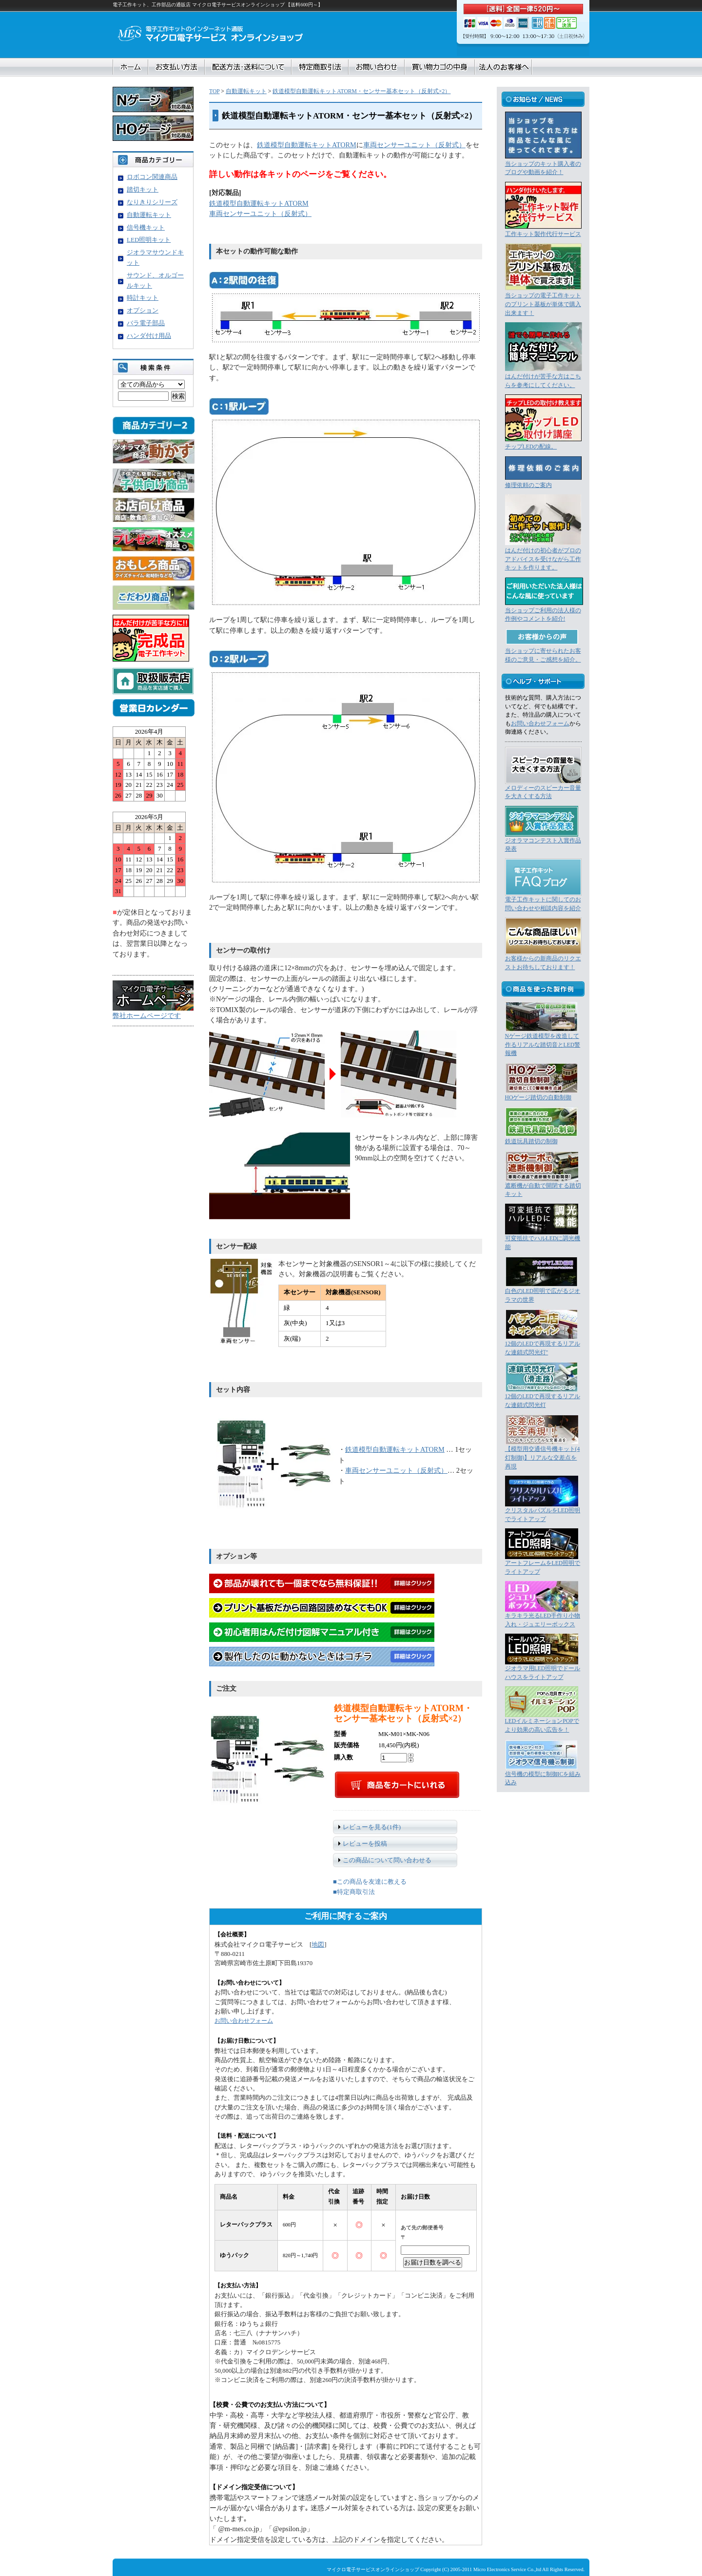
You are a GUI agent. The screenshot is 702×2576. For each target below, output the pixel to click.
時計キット (142, 297)
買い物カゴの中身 (439, 67)
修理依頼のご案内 (528, 485)
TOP (214, 91)
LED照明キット (149, 239)
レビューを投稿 (365, 1843)
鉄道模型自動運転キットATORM (306, 145)
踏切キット (142, 189)
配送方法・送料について (248, 67)
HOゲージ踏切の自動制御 (538, 1097)
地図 (318, 1944)
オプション (142, 310)
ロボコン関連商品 (152, 176)
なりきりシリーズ (152, 202)
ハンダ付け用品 (149, 335)
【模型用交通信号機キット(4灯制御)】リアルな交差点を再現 (542, 1457)
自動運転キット (246, 91)
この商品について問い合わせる (387, 1860)
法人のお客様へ (503, 67)
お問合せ (376, 67)
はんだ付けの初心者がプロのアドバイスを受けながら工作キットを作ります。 (543, 559)
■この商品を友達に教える (370, 1881)
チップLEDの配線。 (531, 447)
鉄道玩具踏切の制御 (531, 1141)
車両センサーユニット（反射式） (414, 145)
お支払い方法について (176, 67)
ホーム (131, 67)
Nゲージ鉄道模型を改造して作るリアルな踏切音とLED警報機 (543, 1044)
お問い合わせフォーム (243, 2021)
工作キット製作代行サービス (543, 234)
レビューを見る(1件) (372, 1827)
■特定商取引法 (354, 1891)
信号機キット (146, 227)
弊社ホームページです (147, 1015)
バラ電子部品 (146, 323)
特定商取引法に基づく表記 (320, 67)
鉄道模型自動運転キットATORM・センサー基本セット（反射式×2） (361, 91)
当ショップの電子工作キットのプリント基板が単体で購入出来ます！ (543, 304)
